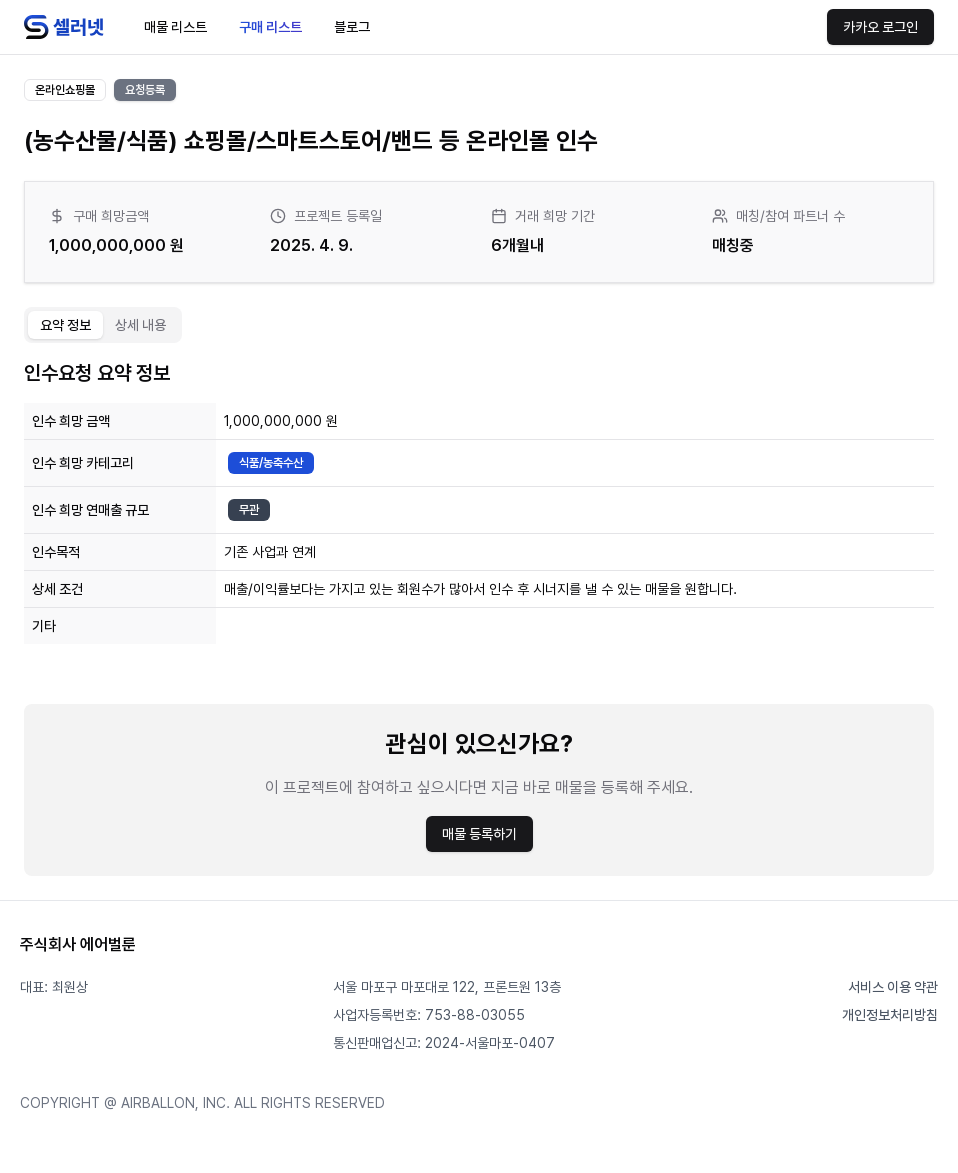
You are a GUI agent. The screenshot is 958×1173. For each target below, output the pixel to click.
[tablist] (103, 325)
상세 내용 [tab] (140, 325)
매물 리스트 (175, 27)
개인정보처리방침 (890, 1015)
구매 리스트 (270, 27)
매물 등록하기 (479, 834)
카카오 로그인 (880, 27)
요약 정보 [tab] (65, 325)
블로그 (352, 27)
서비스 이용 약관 (893, 987)
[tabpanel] (479, 617)
